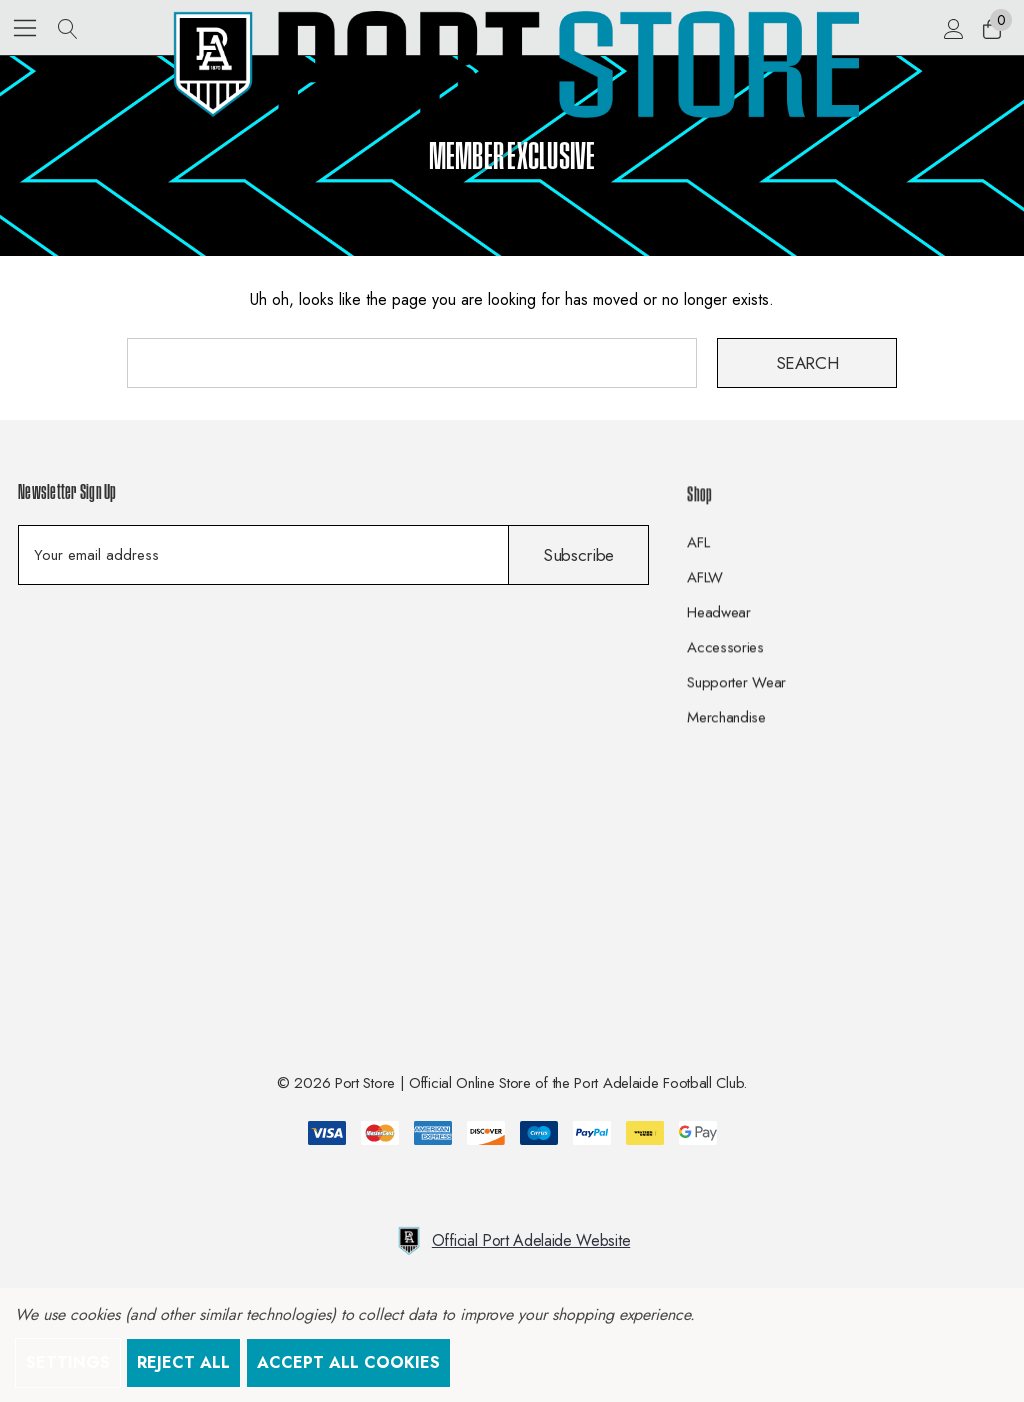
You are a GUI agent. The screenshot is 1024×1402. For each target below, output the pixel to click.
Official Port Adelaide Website (512, 1241)
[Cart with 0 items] (990, 28)
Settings (68, 1362)
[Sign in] (952, 28)
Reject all (183, 1362)
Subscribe (578, 555)
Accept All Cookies (348, 1362)
